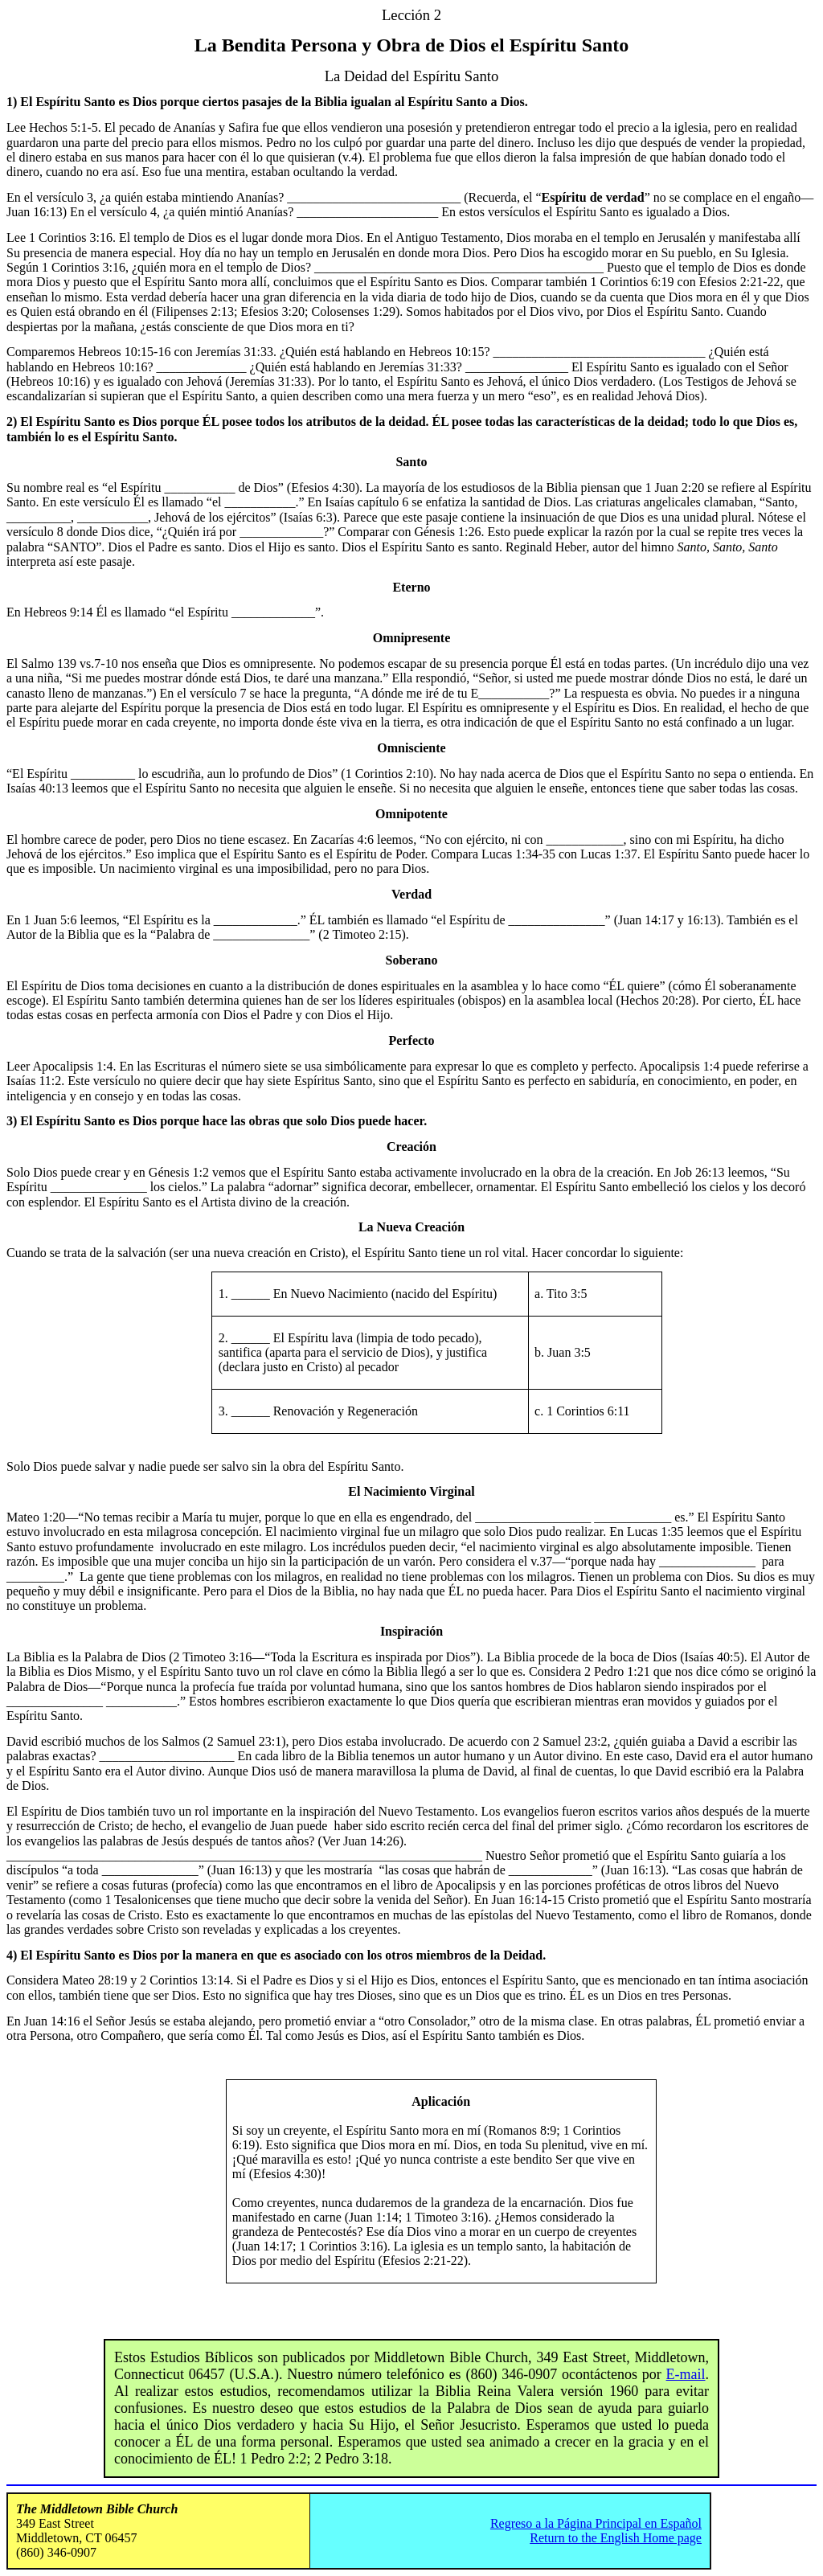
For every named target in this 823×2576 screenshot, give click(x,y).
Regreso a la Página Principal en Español (596, 2523)
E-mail (686, 2374)
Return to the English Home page (616, 2538)
